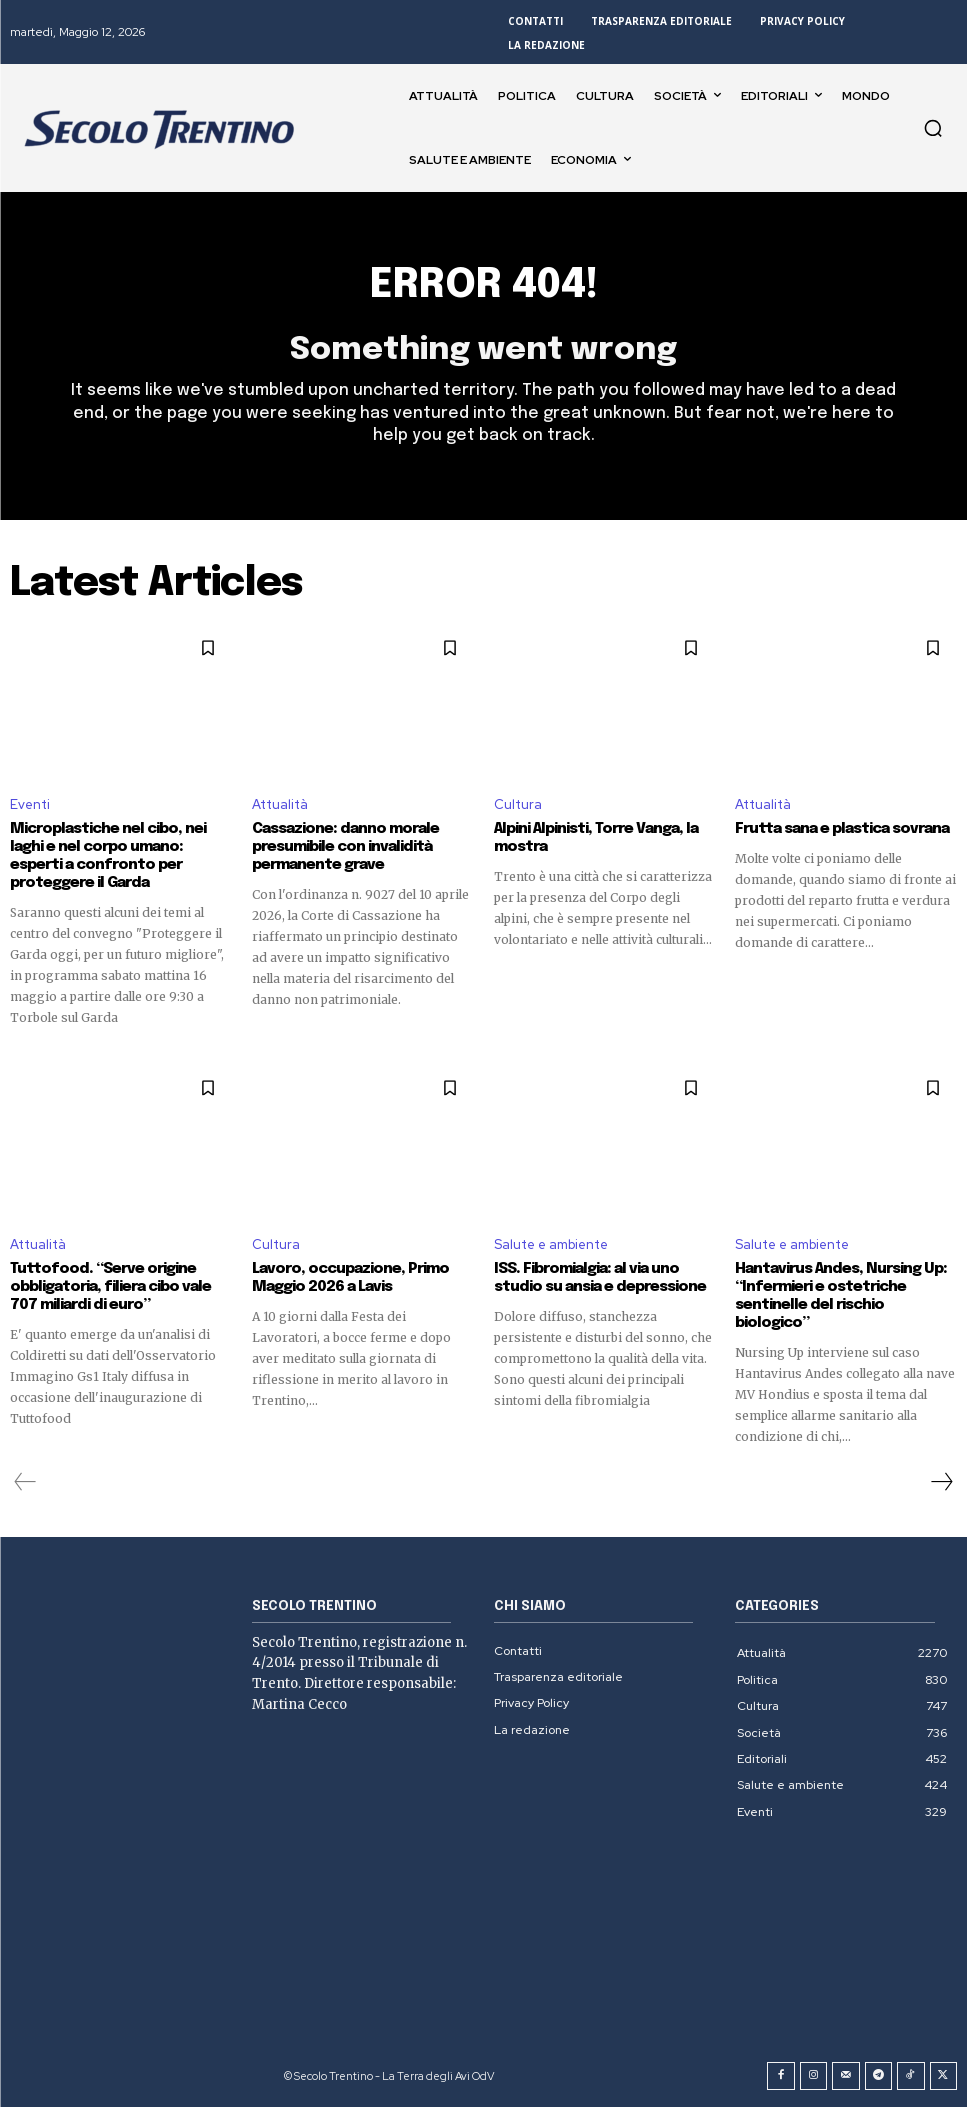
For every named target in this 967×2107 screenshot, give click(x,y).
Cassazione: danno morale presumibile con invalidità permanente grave (345, 847)
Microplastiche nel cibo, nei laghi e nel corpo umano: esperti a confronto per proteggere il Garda (108, 856)
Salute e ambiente (551, 1244)
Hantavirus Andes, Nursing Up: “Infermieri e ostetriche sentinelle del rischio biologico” (841, 1296)
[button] (933, 128)
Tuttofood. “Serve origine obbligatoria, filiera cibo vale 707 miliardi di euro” (110, 1287)
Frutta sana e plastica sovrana (842, 829)
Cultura (518, 804)
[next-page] (941, 1482)
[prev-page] (25, 1482)
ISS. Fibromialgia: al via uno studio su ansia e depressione (600, 1278)
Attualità (280, 804)
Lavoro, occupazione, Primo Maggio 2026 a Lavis (350, 1278)
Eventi (30, 804)
